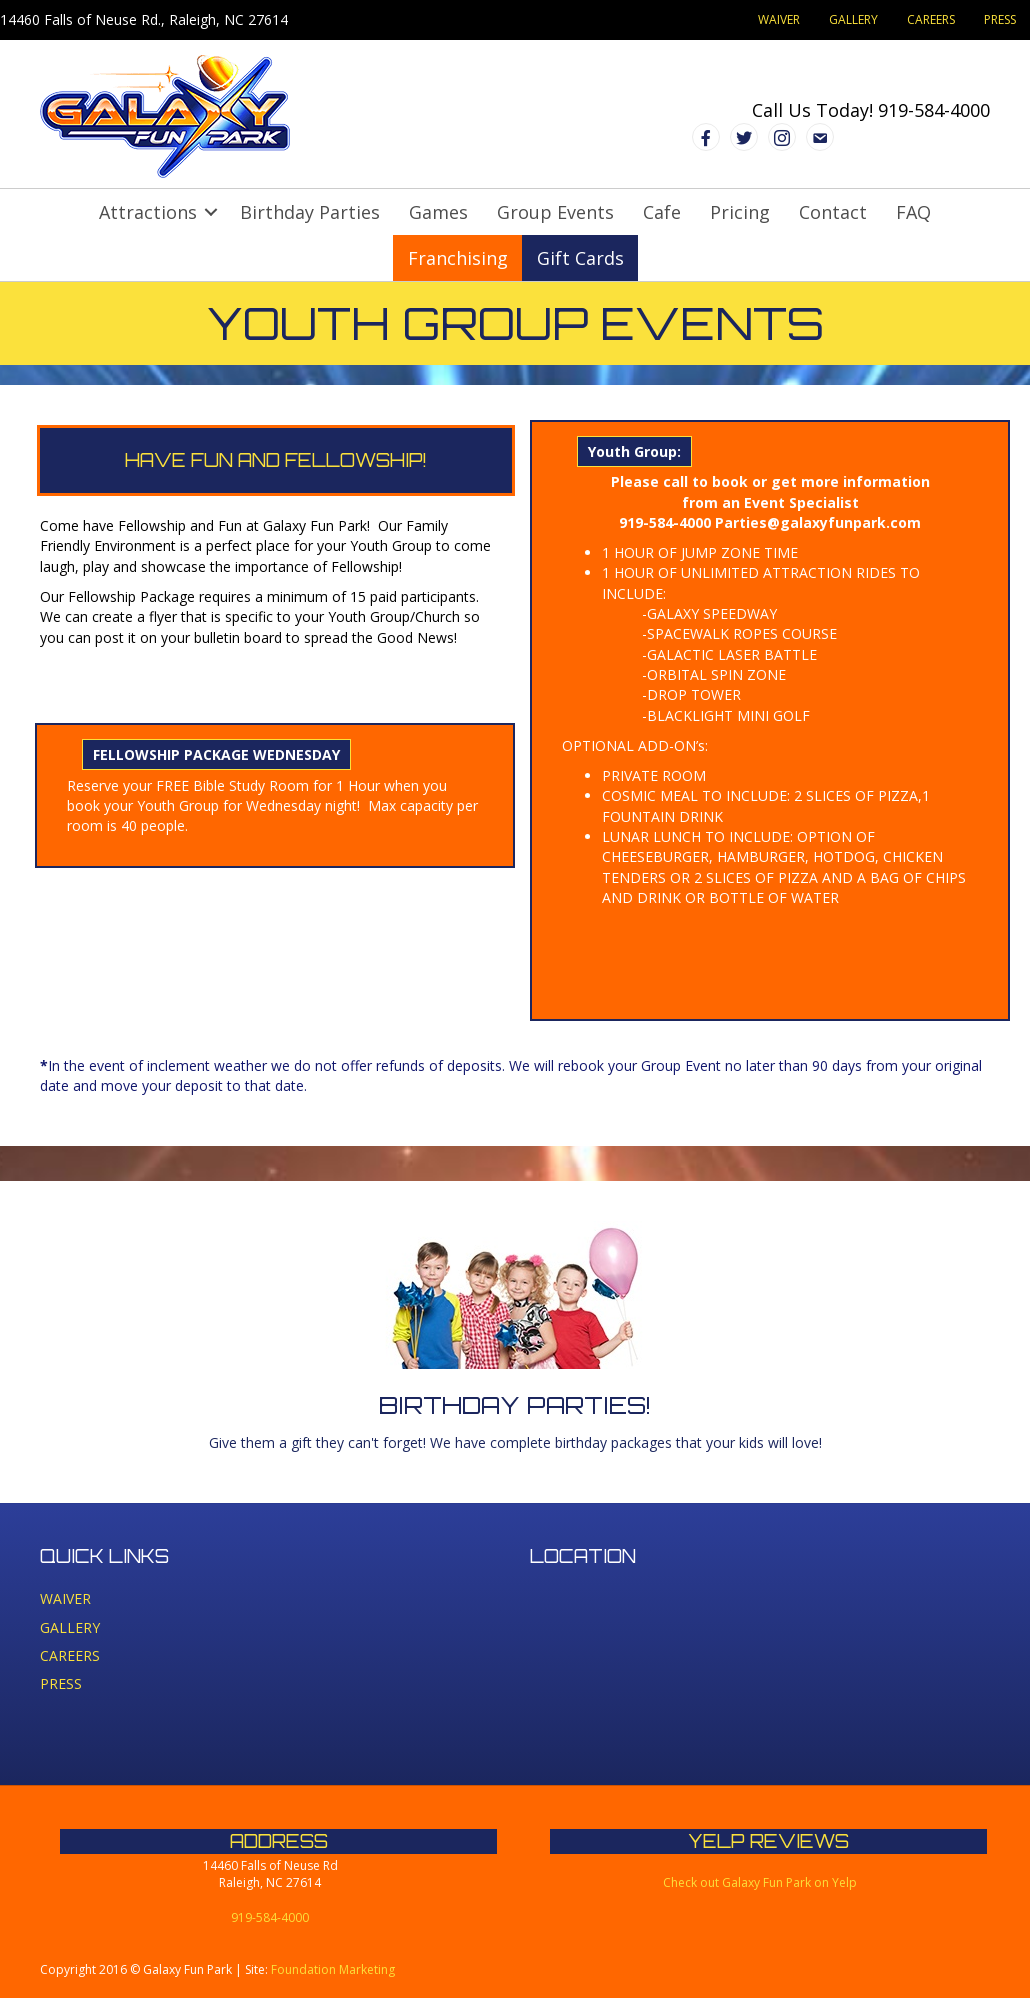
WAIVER (779, 19)
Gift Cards (580, 258)
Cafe (662, 212)
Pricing (740, 212)
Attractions (148, 212)
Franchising (458, 258)
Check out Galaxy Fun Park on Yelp (760, 1882)
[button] (211, 212)
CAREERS (931, 19)
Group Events (555, 212)
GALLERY (853, 19)
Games (438, 212)
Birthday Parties (310, 212)
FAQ (913, 212)
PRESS (1000, 19)
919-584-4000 (934, 110)
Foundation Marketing (333, 1969)
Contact (833, 212)
